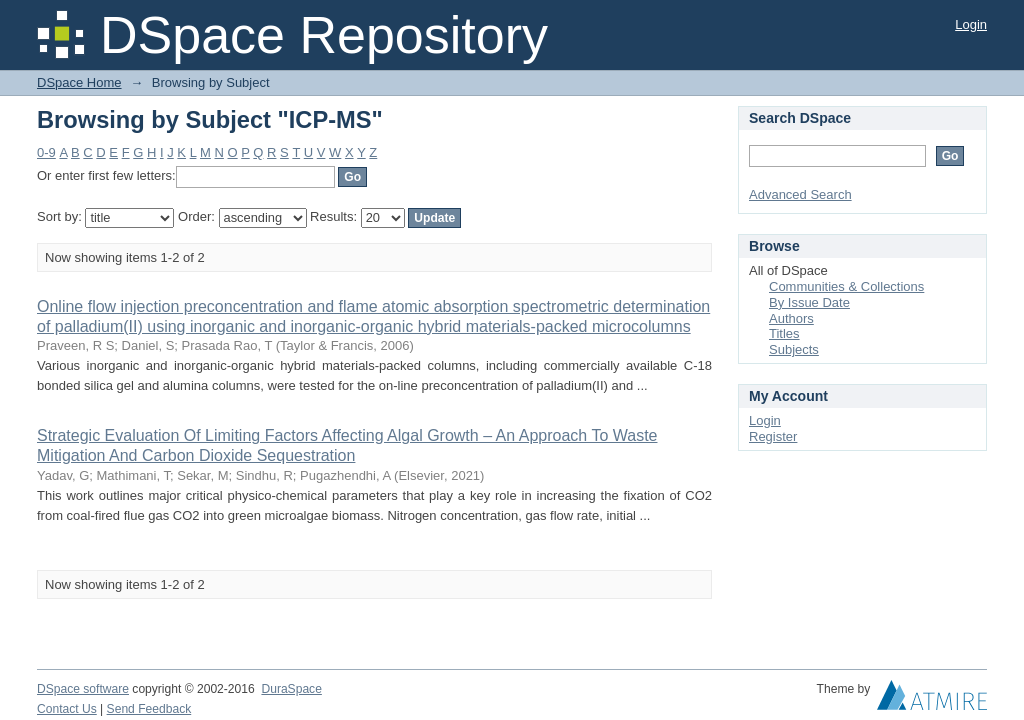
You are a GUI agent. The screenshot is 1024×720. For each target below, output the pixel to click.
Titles (784, 333)
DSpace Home (79, 82)
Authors (791, 318)
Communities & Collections (846, 286)
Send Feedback (149, 709)
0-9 (46, 152)
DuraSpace (291, 689)
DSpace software (83, 689)
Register (773, 436)
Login (971, 24)
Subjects (794, 349)
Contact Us (67, 709)
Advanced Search (800, 194)
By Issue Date (809, 302)
